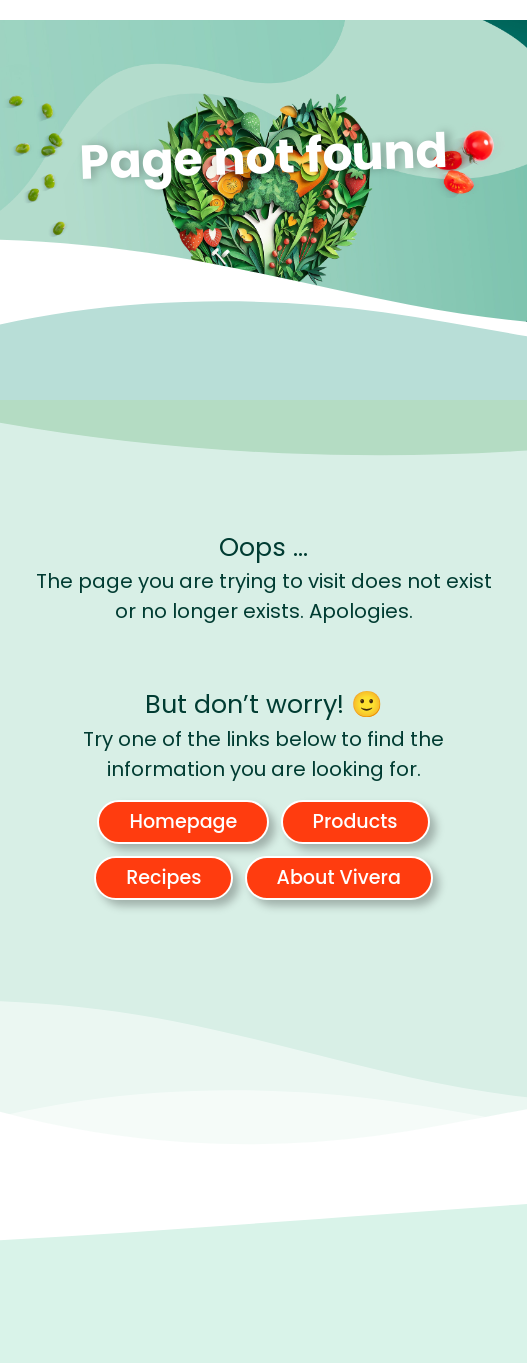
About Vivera (339, 877)
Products (355, 821)
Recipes (163, 877)
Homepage (183, 821)
